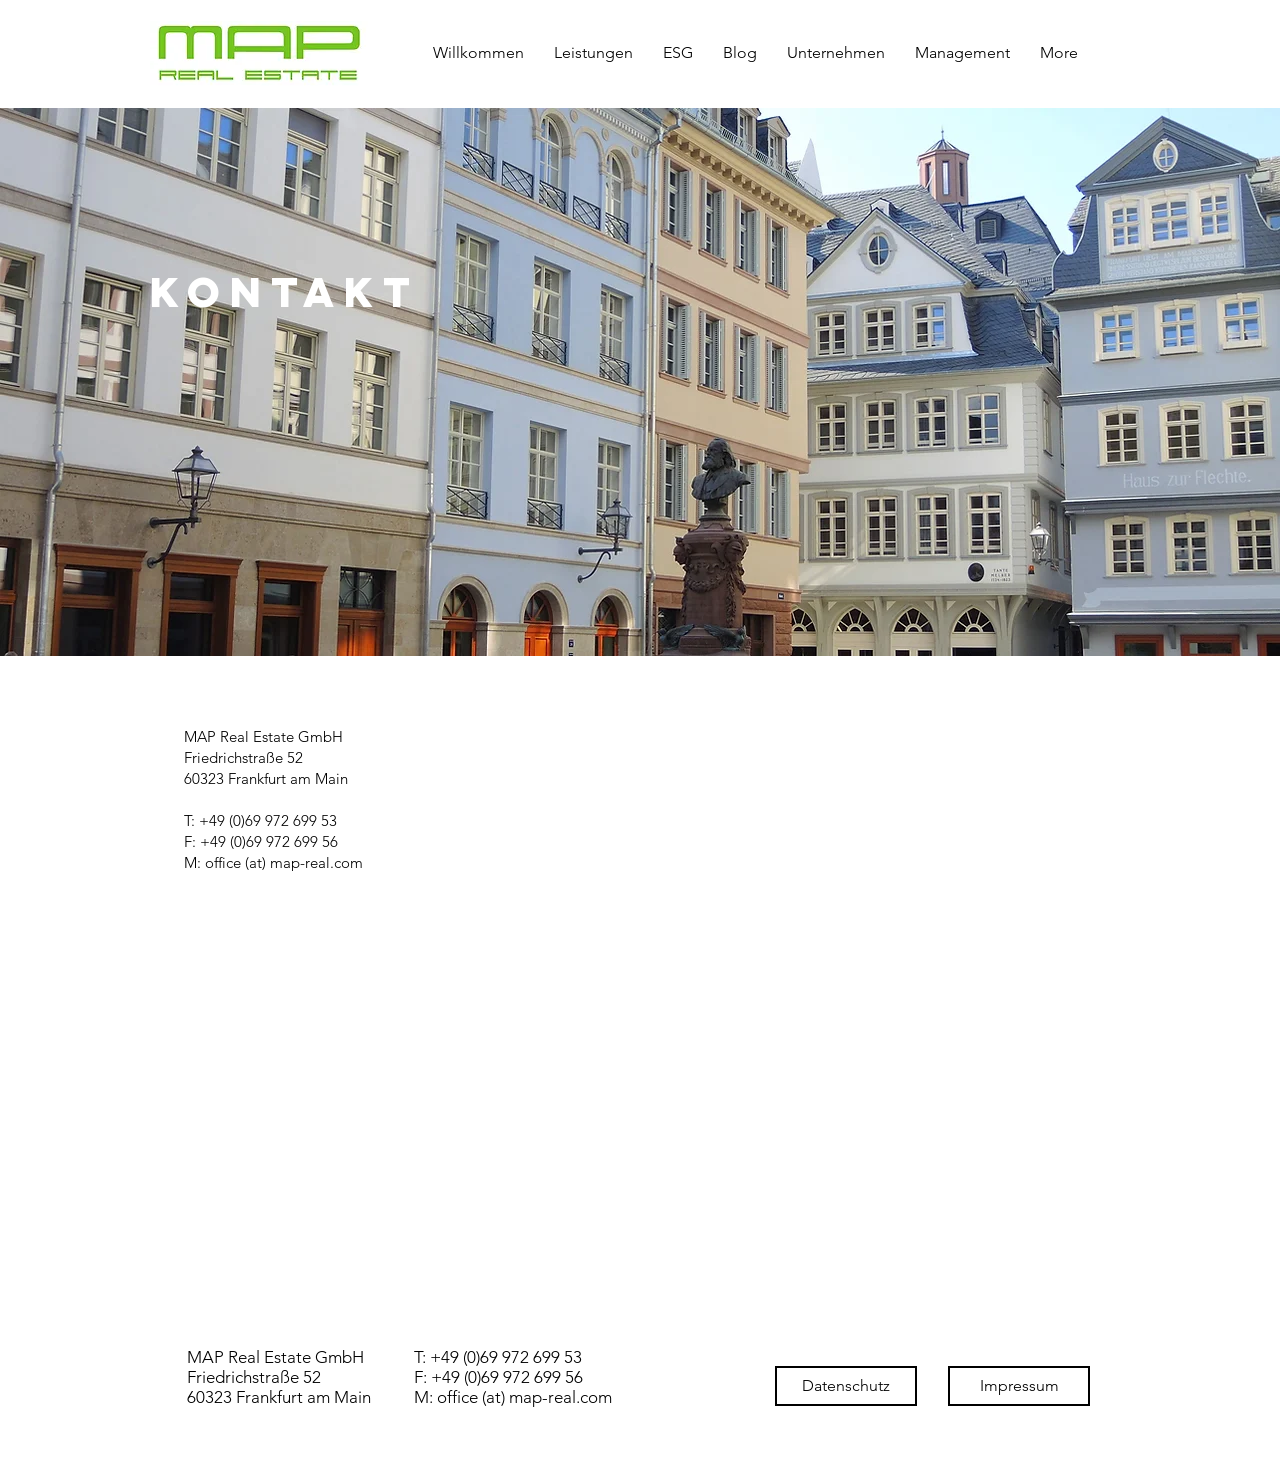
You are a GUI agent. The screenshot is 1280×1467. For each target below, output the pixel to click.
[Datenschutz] (846, 1386)
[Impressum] (1019, 1386)
